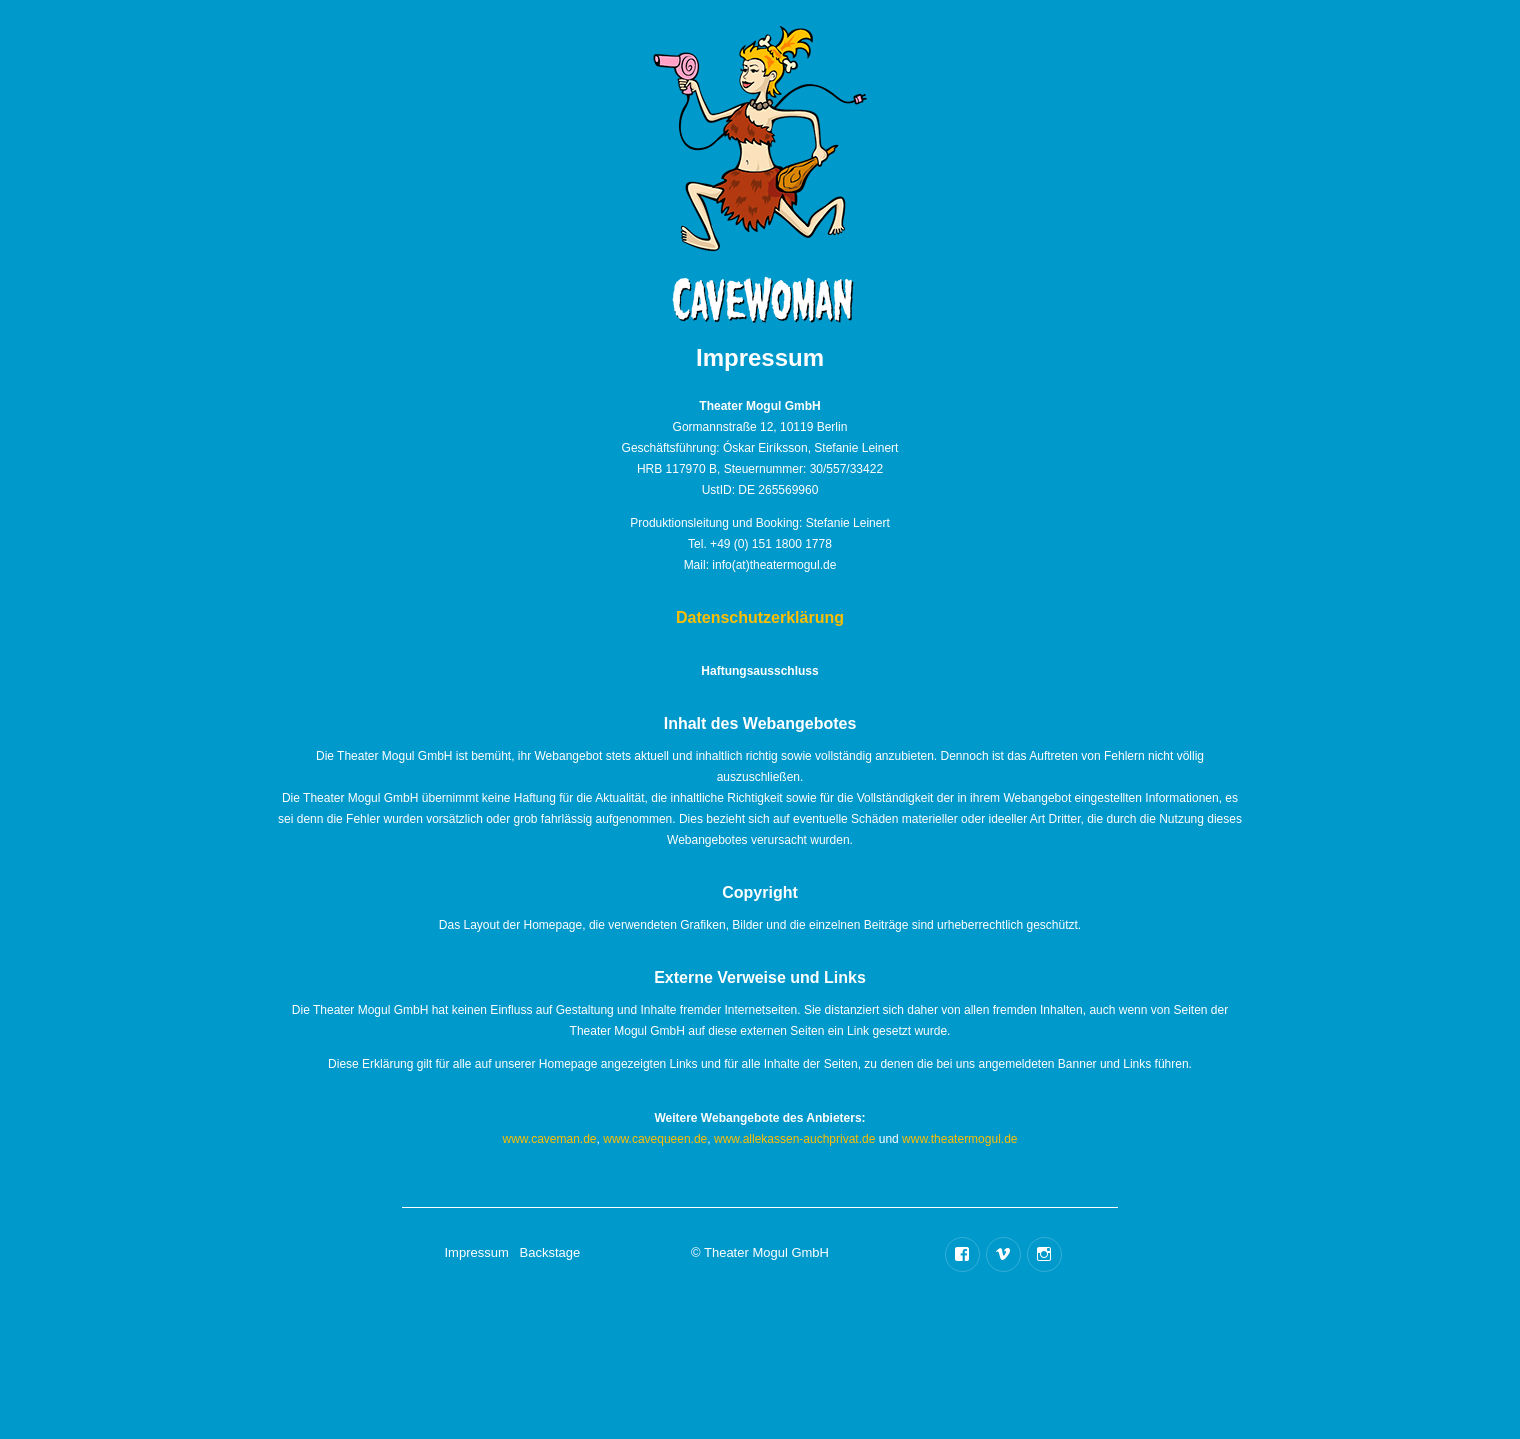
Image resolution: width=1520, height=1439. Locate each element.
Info (503, 173)
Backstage (1061, 130)
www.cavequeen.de (655, 1139)
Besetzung (949, 95)
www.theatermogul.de (959, 1139)
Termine (611, 144)
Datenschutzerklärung (760, 617)
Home (523, 94)
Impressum (476, 1252)
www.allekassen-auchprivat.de (794, 1139)
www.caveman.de (550, 1139)
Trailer (983, 174)
